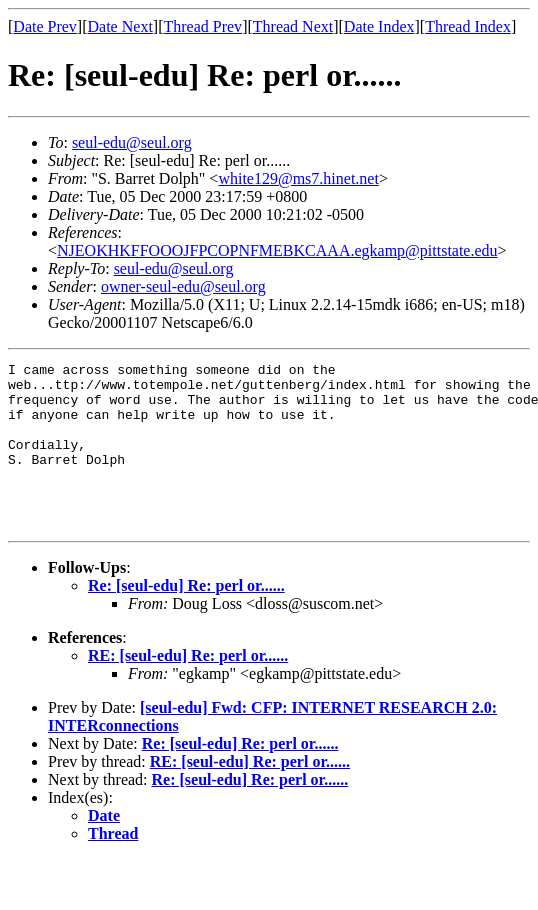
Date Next (120, 26)
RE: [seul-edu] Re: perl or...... (188, 688)
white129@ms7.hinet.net (298, 178)
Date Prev (45, 26)
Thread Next (293, 26)
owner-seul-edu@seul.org (183, 286)
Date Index (379, 26)
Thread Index (468, 26)
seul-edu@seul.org (132, 142)
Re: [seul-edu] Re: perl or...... (186, 618)
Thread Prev (202, 26)
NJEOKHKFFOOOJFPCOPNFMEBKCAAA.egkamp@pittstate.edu (277, 250)
